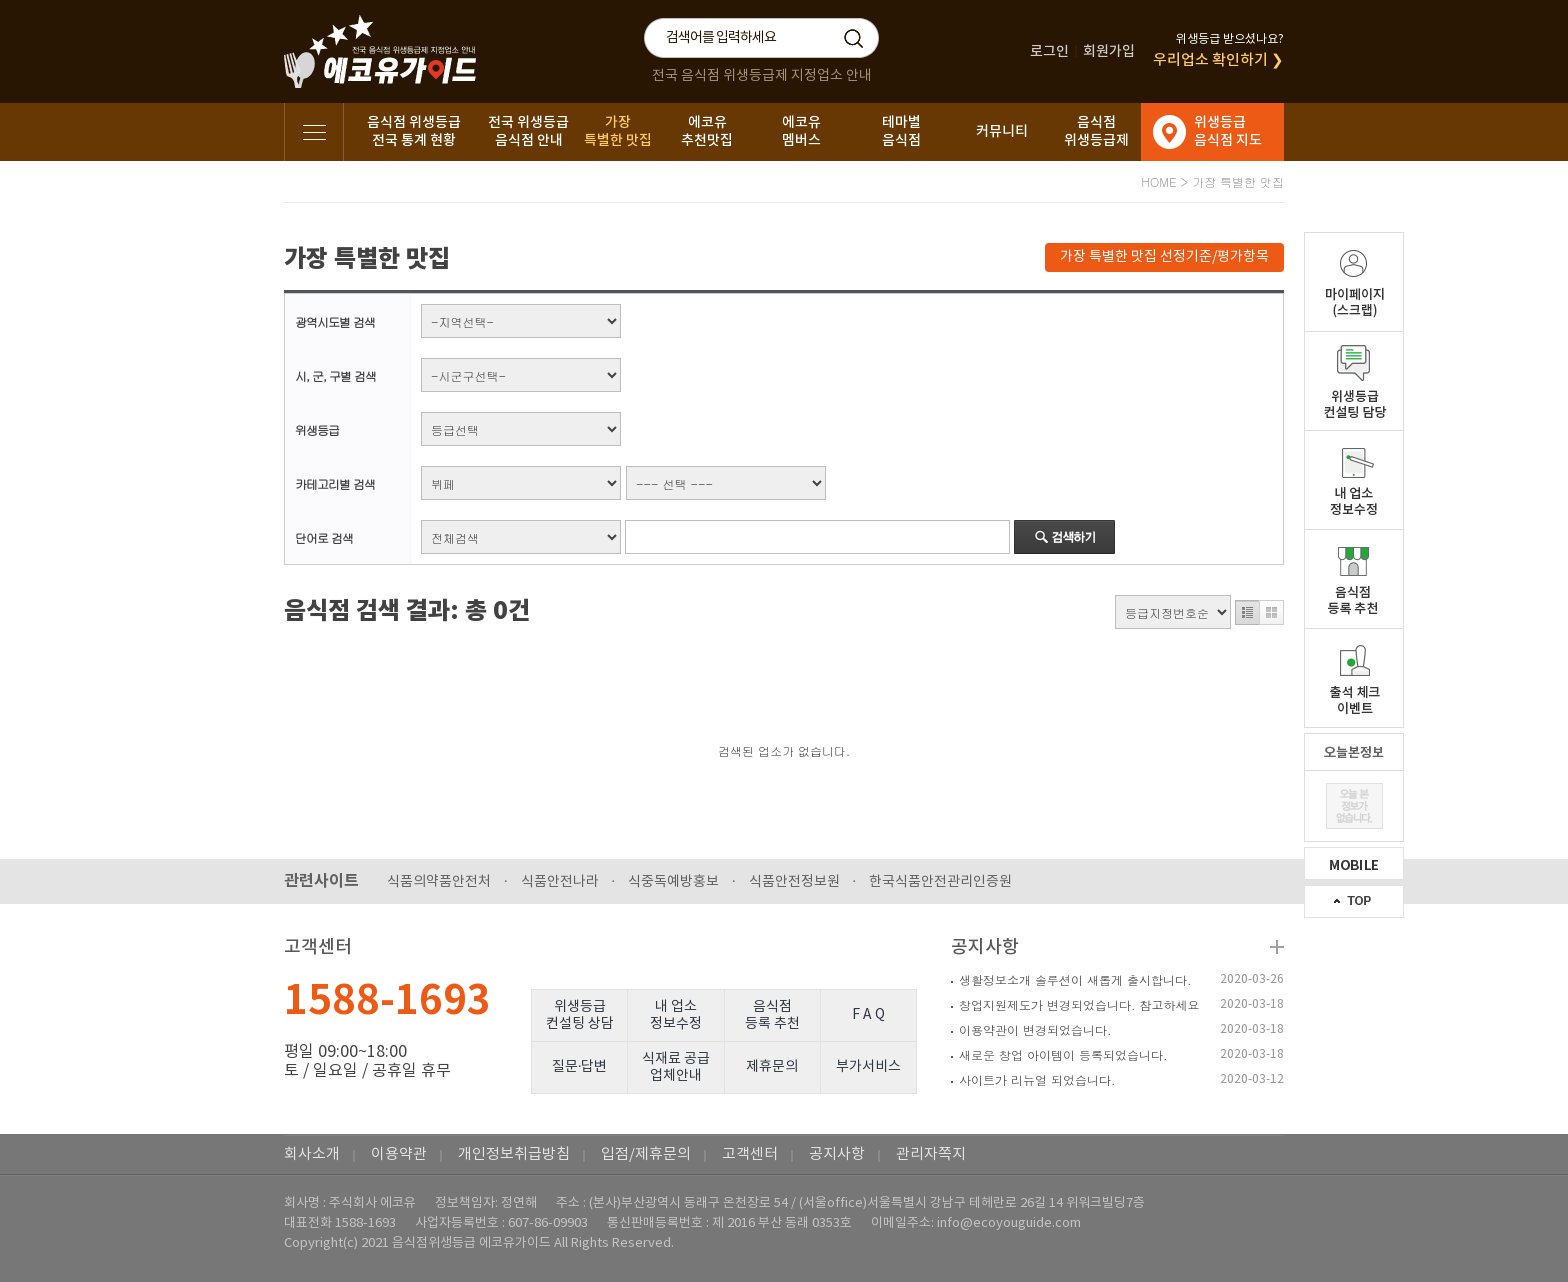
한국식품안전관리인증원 (940, 882)
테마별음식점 (901, 131)
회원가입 (1109, 51)
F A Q (868, 1015)
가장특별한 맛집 (618, 131)
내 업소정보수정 (676, 1015)
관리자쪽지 (931, 1154)
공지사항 (985, 947)
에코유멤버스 (801, 131)
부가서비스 (868, 1067)
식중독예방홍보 (673, 882)
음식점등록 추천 (772, 1015)
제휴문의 (772, 1067)
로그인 (1049, 51)
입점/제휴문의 (646, 1154)
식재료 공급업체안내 (676, 1067)
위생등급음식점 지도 (1228, 131)
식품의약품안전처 (439, 882)
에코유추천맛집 (707, 131)
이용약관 (399, 1154)
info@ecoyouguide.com (1009, 1223)
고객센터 (750, 1154)
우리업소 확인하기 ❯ (1218, 60)
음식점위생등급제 (1096, 131)
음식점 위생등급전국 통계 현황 (414, 131)
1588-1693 (387, 1001)
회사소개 (312, 1154)
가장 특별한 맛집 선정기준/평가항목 (1164, 257)
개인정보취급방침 (514, 1154)
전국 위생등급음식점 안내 (528, 131)
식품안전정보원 (794, 882)
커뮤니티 (1002, 131)
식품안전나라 (560, 882)
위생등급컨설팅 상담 (580, 1015)
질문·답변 (580, 1067)
